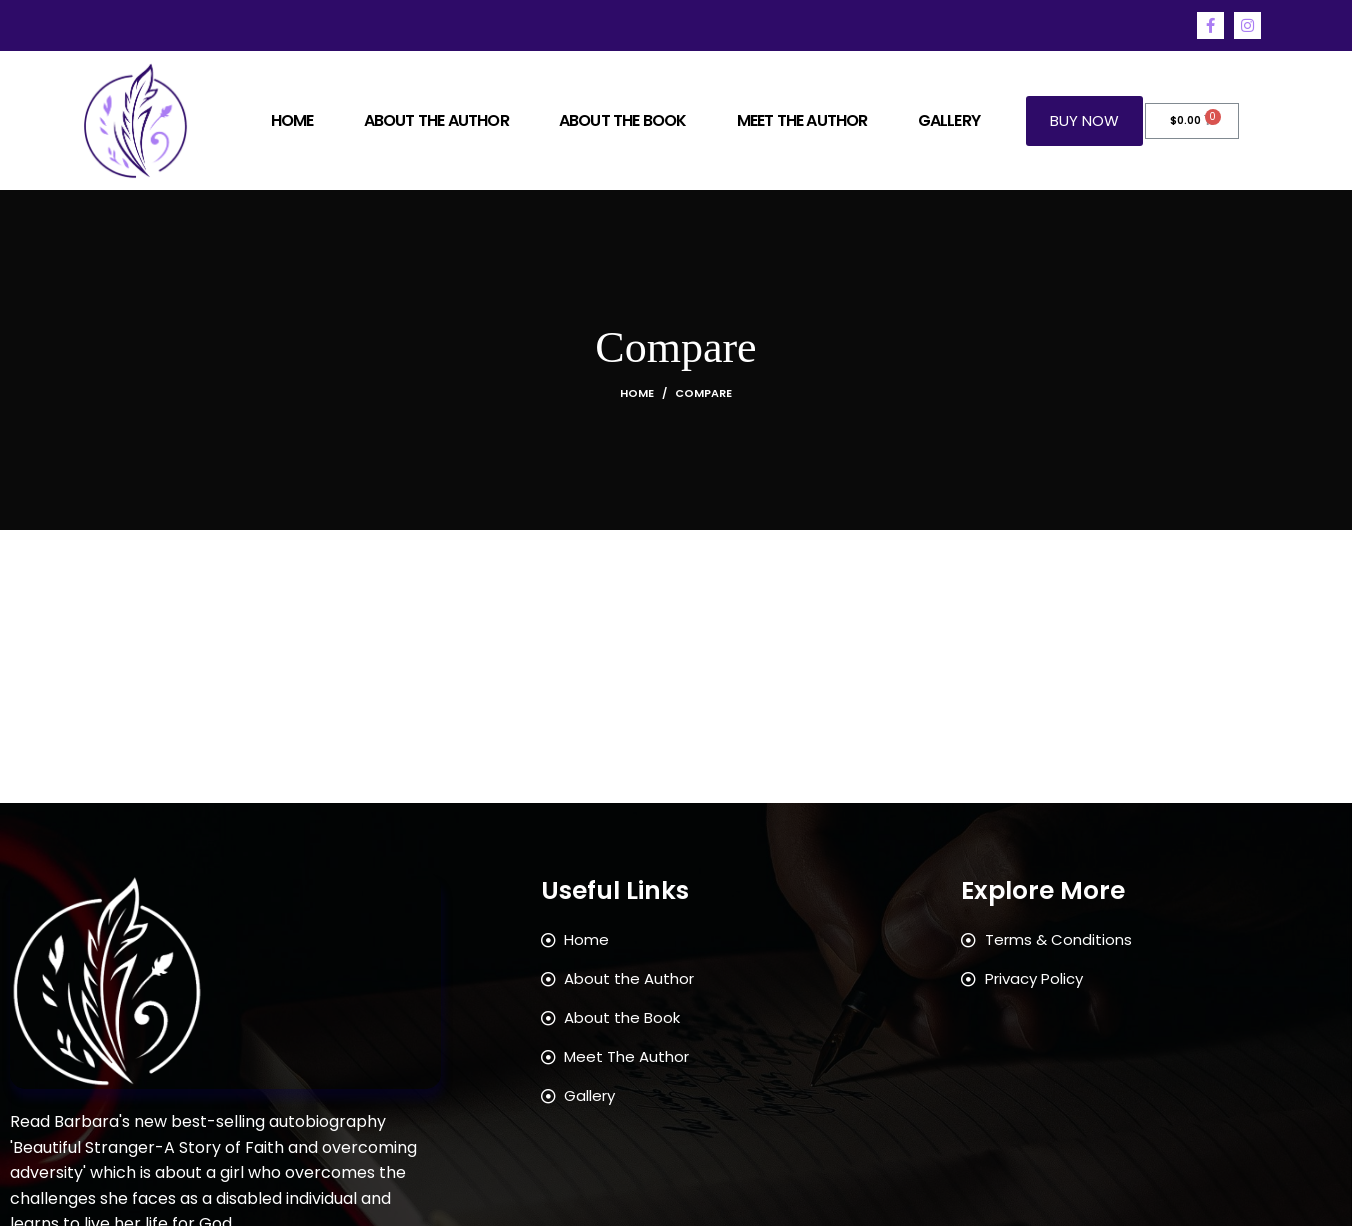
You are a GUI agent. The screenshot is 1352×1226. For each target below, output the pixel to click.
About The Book (623, 120)
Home (292, 120)
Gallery (949, 120)
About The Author (436, 120)
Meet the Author (802, 120)
